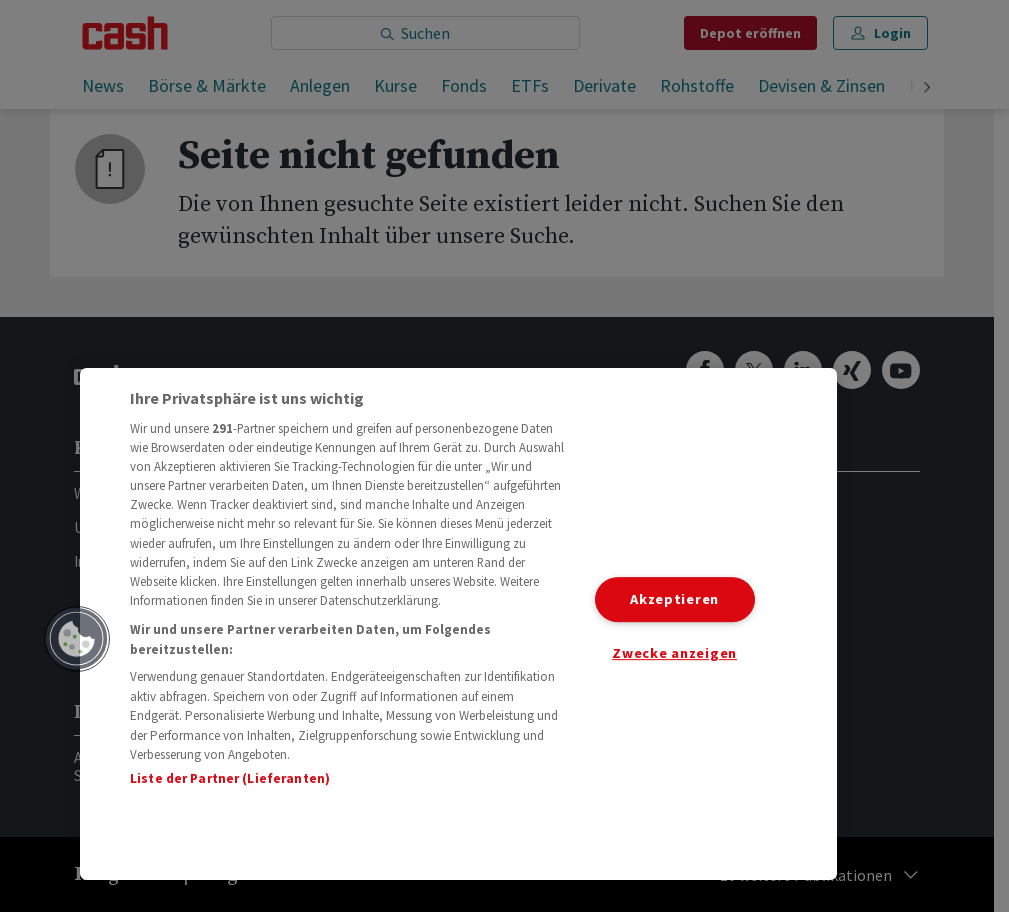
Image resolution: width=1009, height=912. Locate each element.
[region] (458, 624)
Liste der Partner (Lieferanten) (230, 778)
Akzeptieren (674, 599)
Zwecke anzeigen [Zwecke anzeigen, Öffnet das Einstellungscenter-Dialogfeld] (674, 653)
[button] (77, 639)
